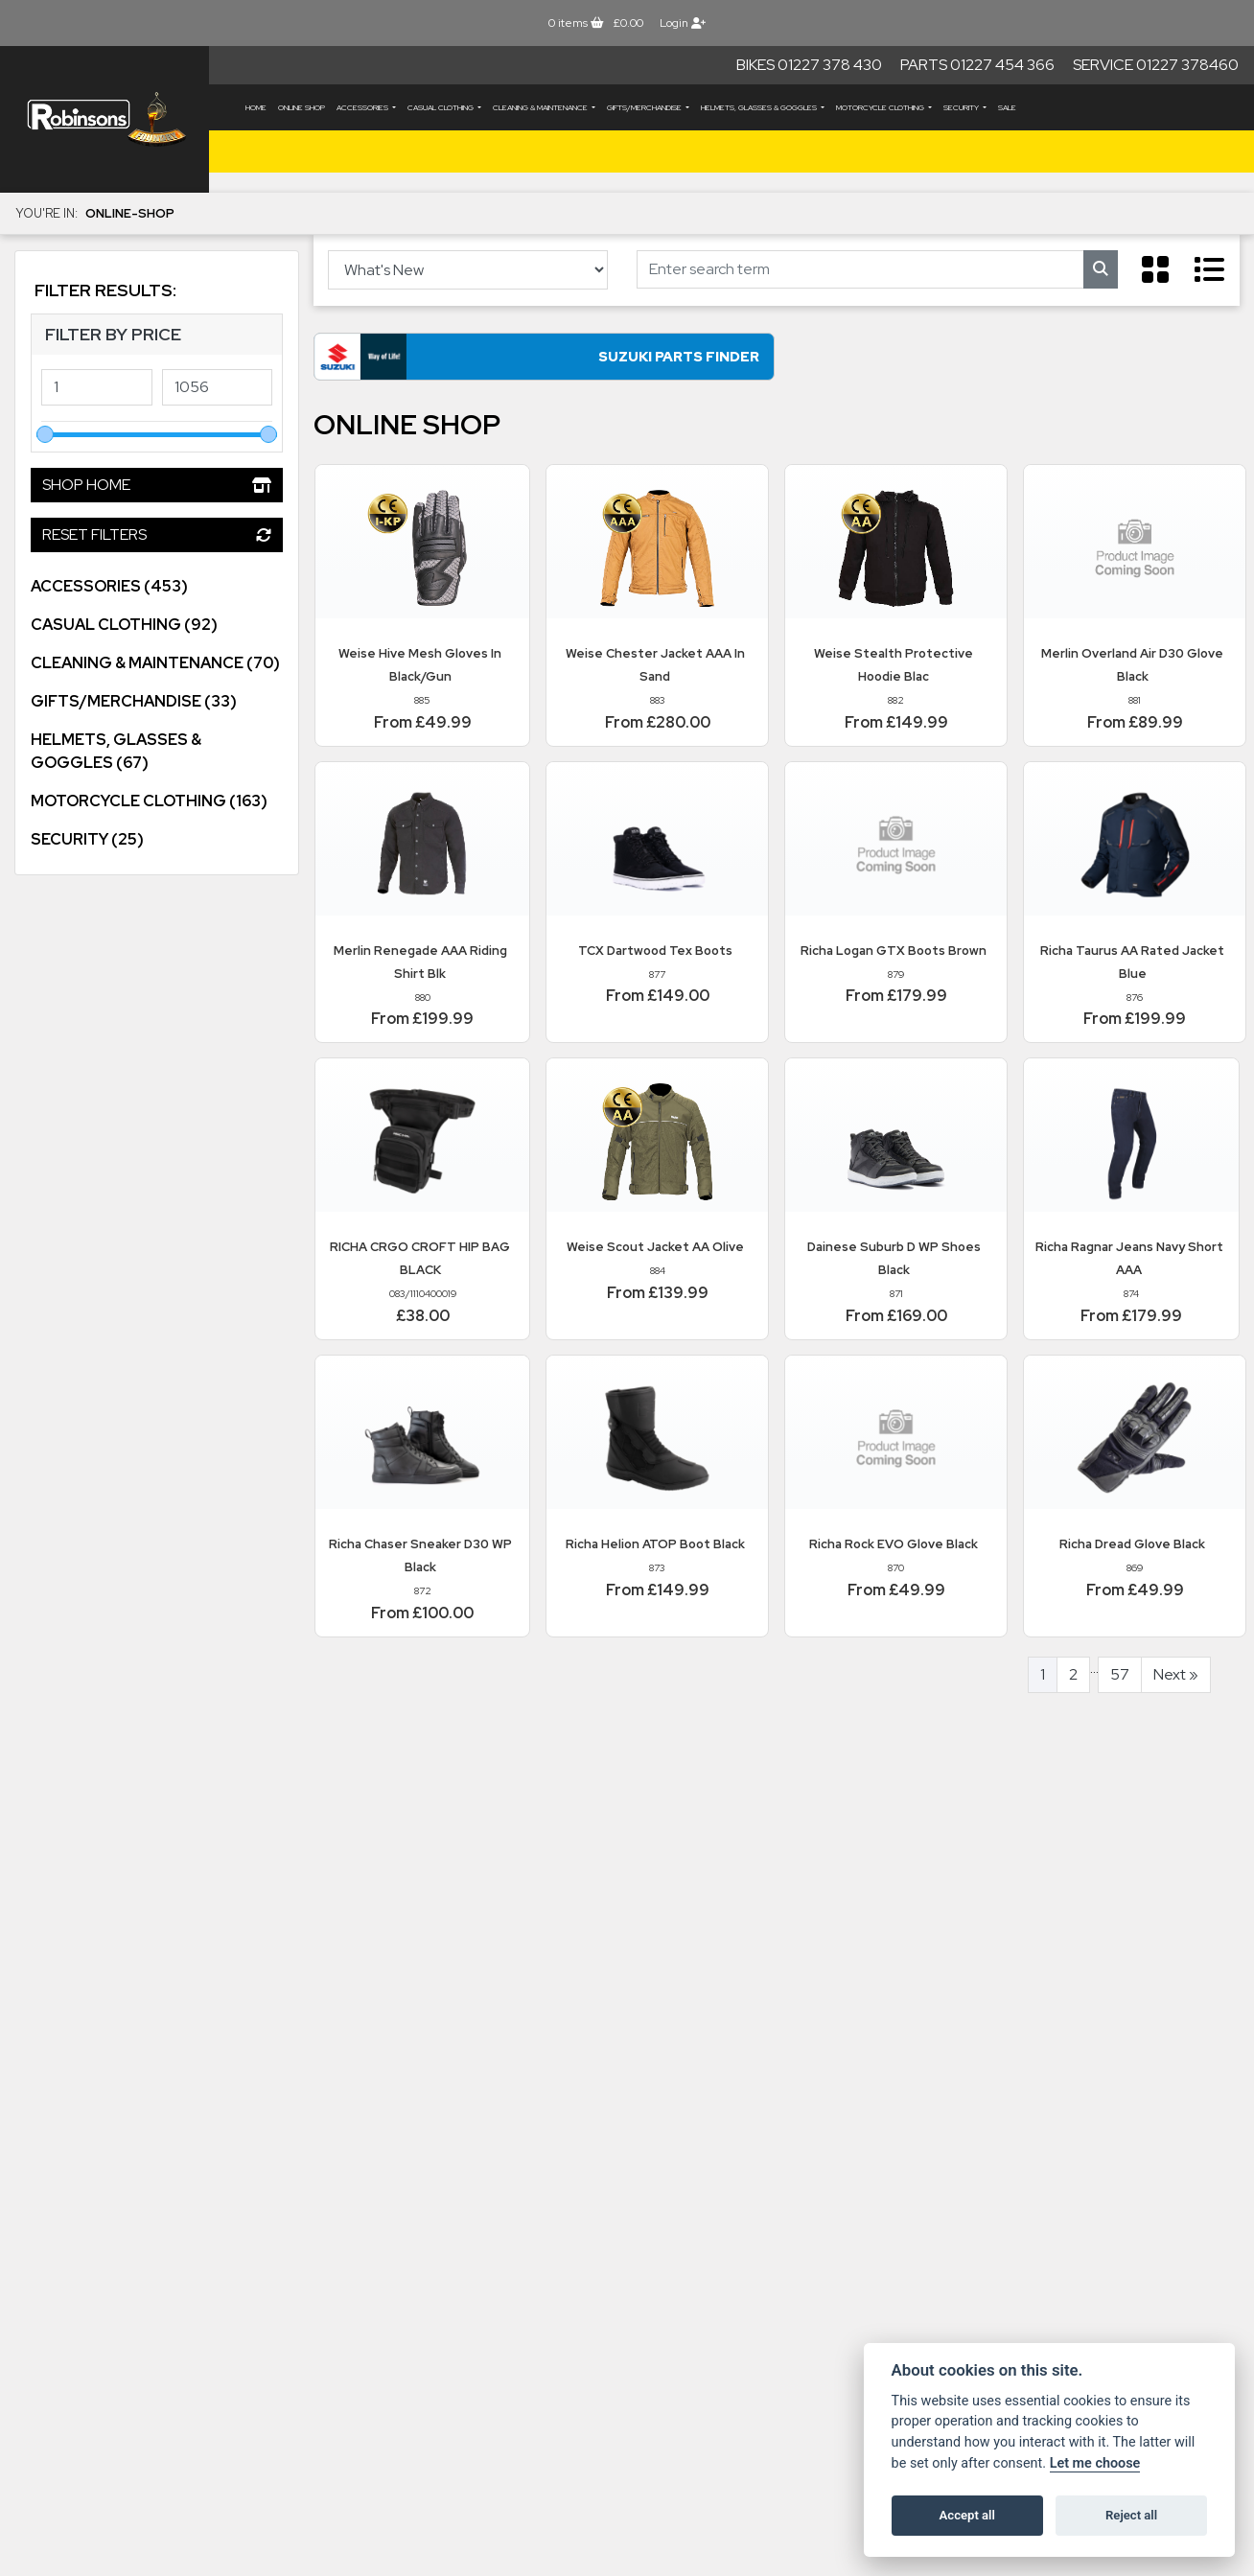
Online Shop (301, 107)
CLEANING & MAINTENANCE (541, 107)
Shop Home (156, 485)
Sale (1007, 107)
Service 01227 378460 (1156, 65)
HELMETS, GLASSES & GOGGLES (760, 107)
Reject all (1131, 2515)
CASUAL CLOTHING (441, 107)
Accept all (967, 2515)
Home (256, 107)
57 (1119, 1678)
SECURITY (962, 107)
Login (683, 23)
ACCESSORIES (363, 107)
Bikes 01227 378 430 (809, 65)
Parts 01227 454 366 (977, 65)
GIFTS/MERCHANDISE (645, 107)
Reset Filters (156, 534)
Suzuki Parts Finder (495, 361)
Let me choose (1095, 2463)
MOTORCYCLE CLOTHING (881, 107)
